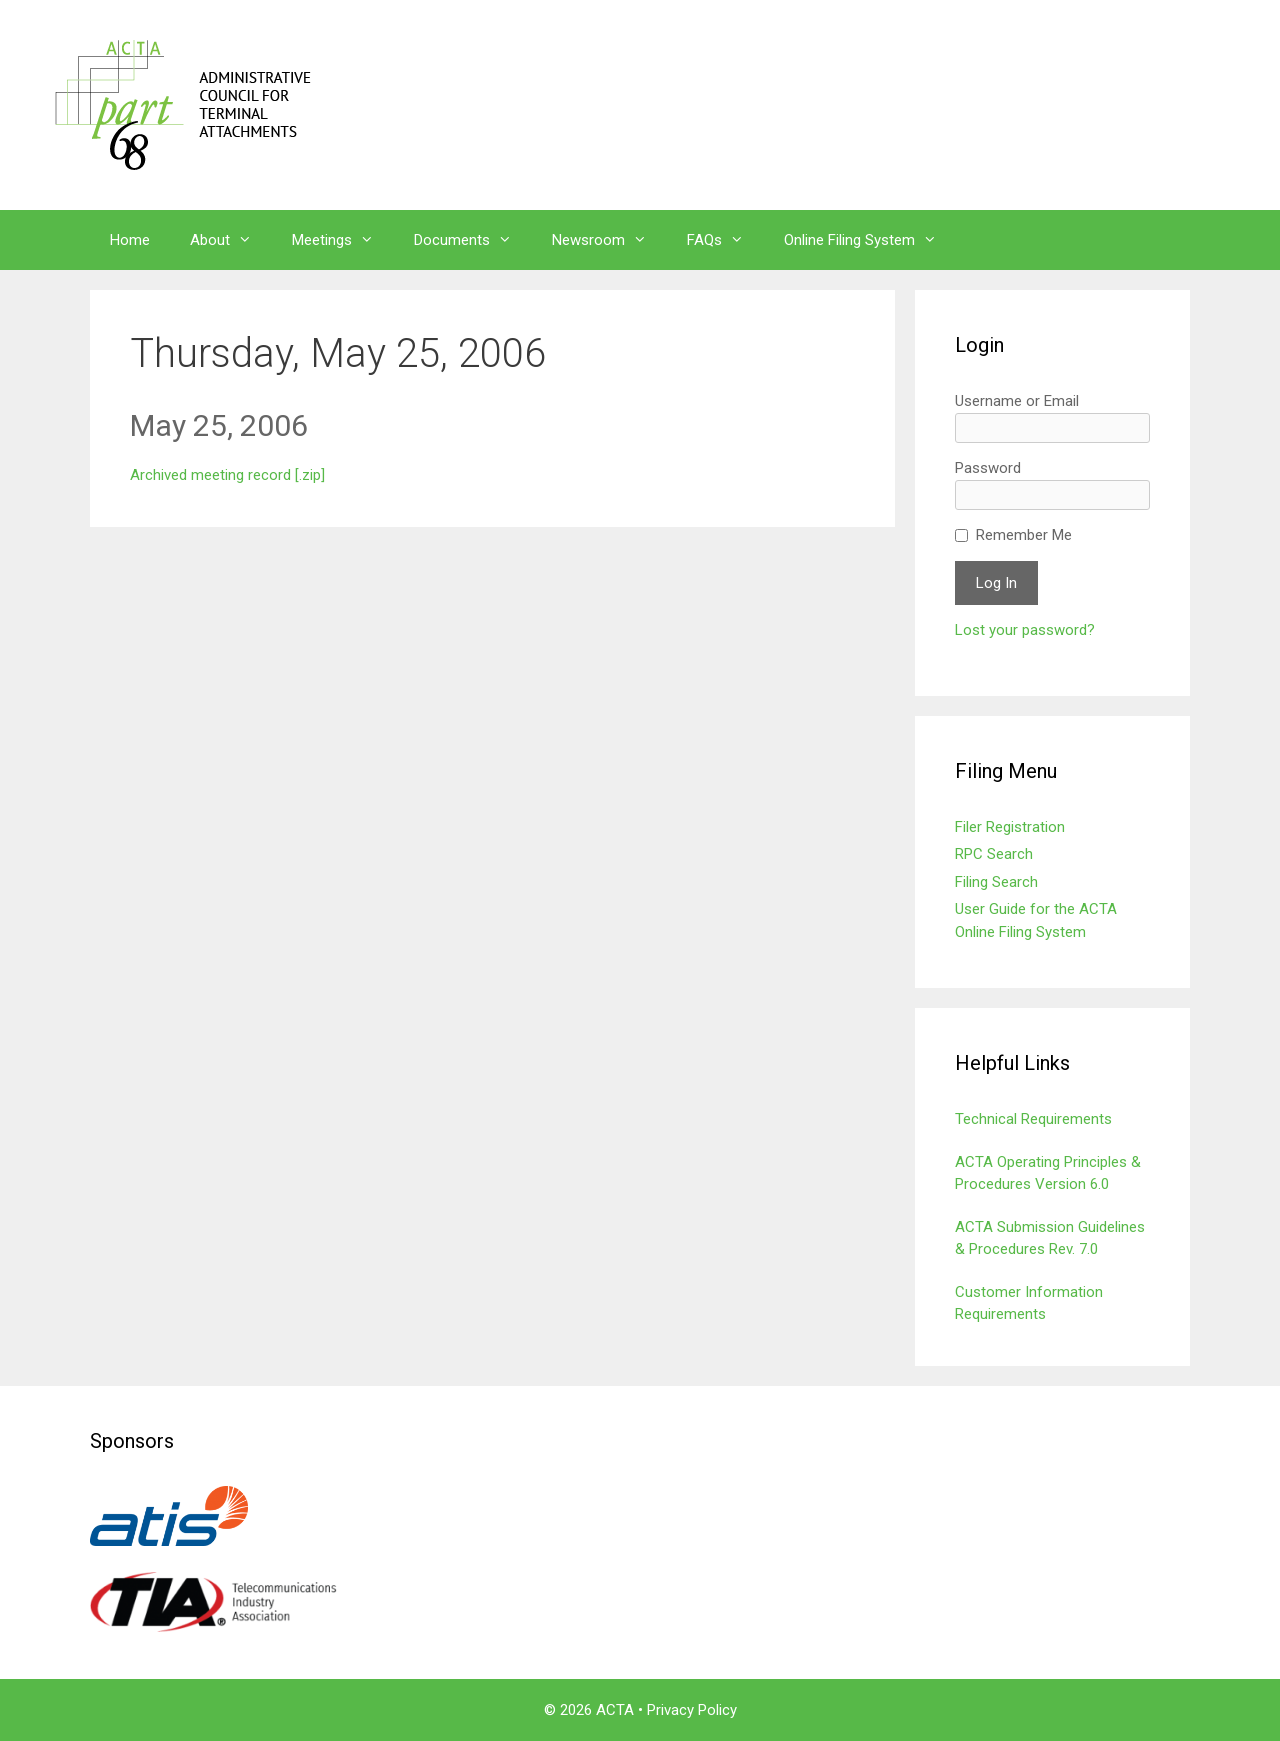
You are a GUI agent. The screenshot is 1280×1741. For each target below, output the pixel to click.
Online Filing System (870, 240)
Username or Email (1017, 401)
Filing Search (996, 882)
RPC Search (994, 854)
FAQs (725, 240)
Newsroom (609, 240)
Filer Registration (1010, 827)
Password (988, 468)
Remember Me (1024, 535)
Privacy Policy (692, 1710)
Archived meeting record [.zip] (227, 475)
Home (130, 240)
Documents (473, 240)
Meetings (343, 240)
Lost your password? (1025, 630)
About (231, 240)
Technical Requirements (1033, 1119)
